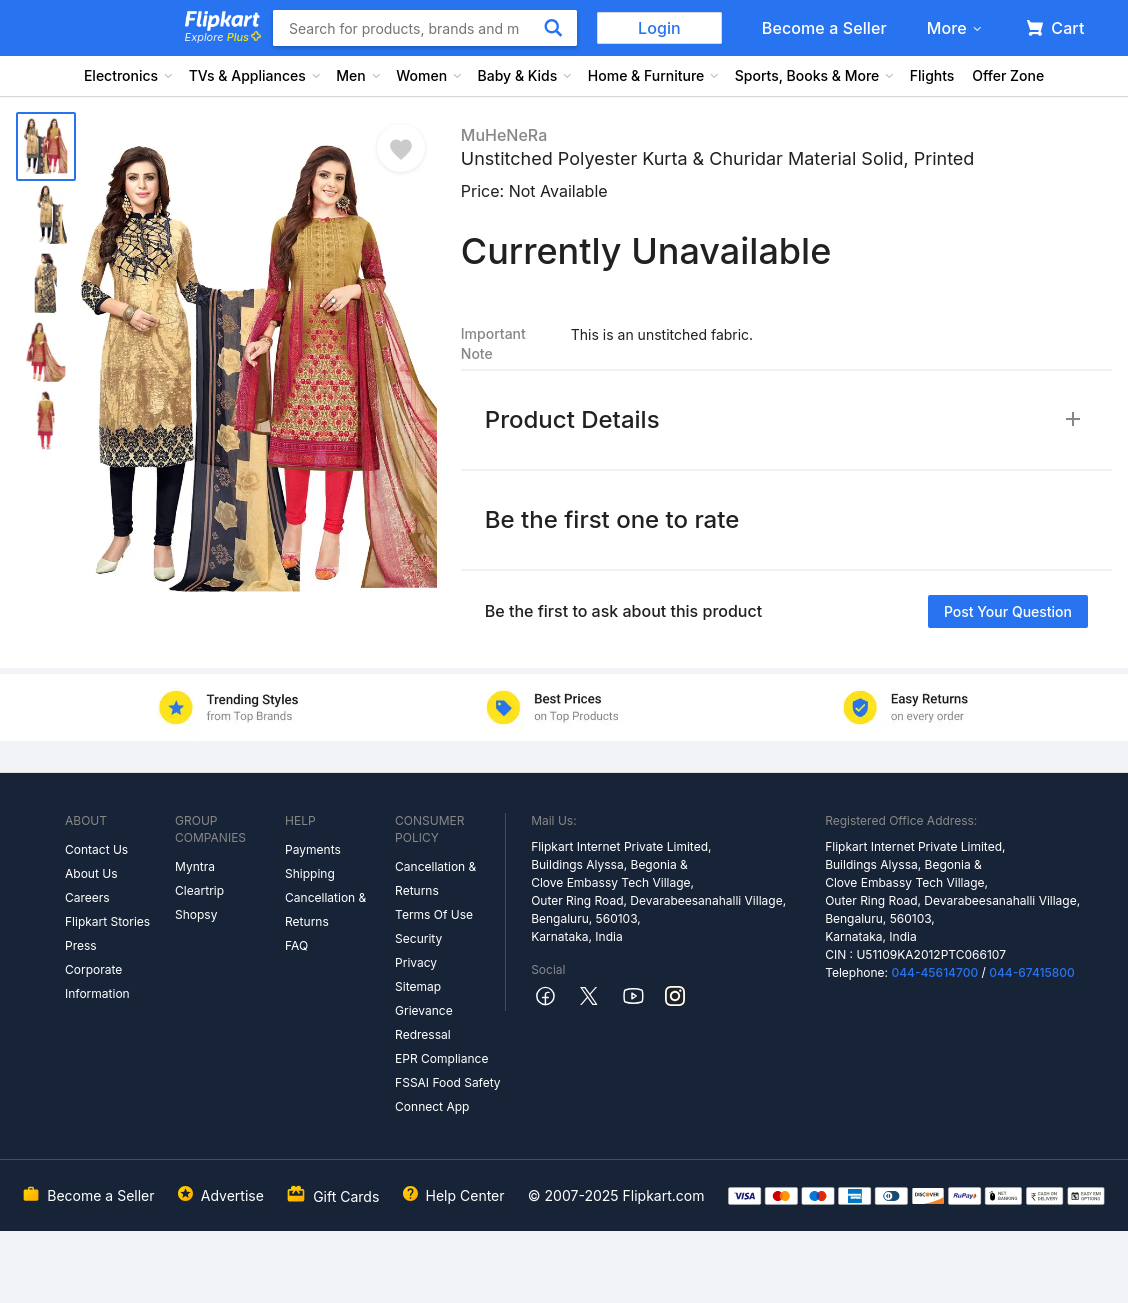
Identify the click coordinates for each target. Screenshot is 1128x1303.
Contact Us (96, 849)
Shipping (310, 873)
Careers (87, 897)
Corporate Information (97, 981)
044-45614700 (934, 972)
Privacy (416, 962)
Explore (223, 37)
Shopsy (196, 914)
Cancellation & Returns (325, 909)
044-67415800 (1032, 972)
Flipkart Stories (107, 921)
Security (418, 938)
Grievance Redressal (424, 1022)
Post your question (1008, 611)
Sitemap (418, 986)
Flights (932, 75)
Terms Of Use (434, 914)
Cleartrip (199, 890)
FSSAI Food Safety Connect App (448, 1094)
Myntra (195, 866)
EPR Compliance (441, 1058)
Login (659, 28)
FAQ (296, 945)
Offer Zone (1008, 75)
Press (81, 945)
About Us (91, 873)
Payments (313, 849)
